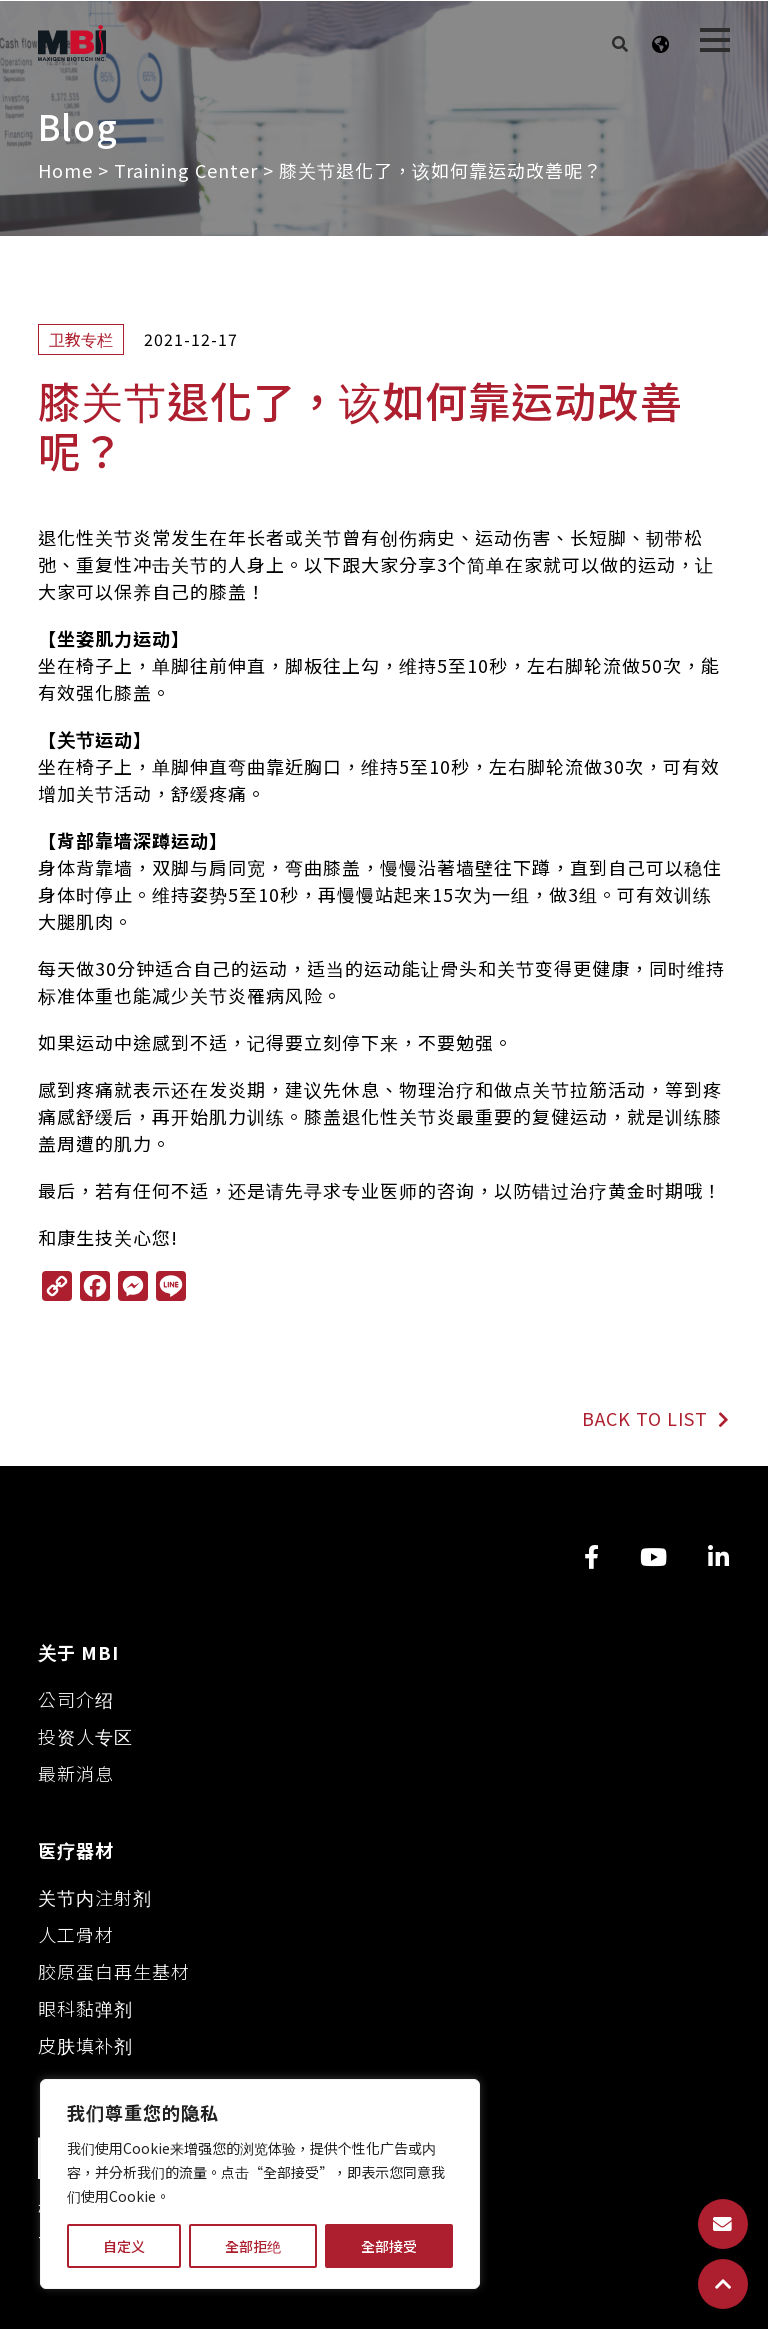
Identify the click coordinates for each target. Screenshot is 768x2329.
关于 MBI (78, 1652)
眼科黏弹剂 (85, 2008)
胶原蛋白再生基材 (114, 1971)
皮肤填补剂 (85, 2045)
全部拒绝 (253, 2246)
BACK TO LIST (656, 1418)
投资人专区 (85, 1736)
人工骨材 (76, 1934)
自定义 (124, 2246)
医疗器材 (76, 1850)
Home (65, 170)
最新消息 (76, 1773)
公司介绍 (76, 1699)
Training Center (186, 170)
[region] (260, 2184)
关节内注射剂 (95, 1897)
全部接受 (389, 2246)
